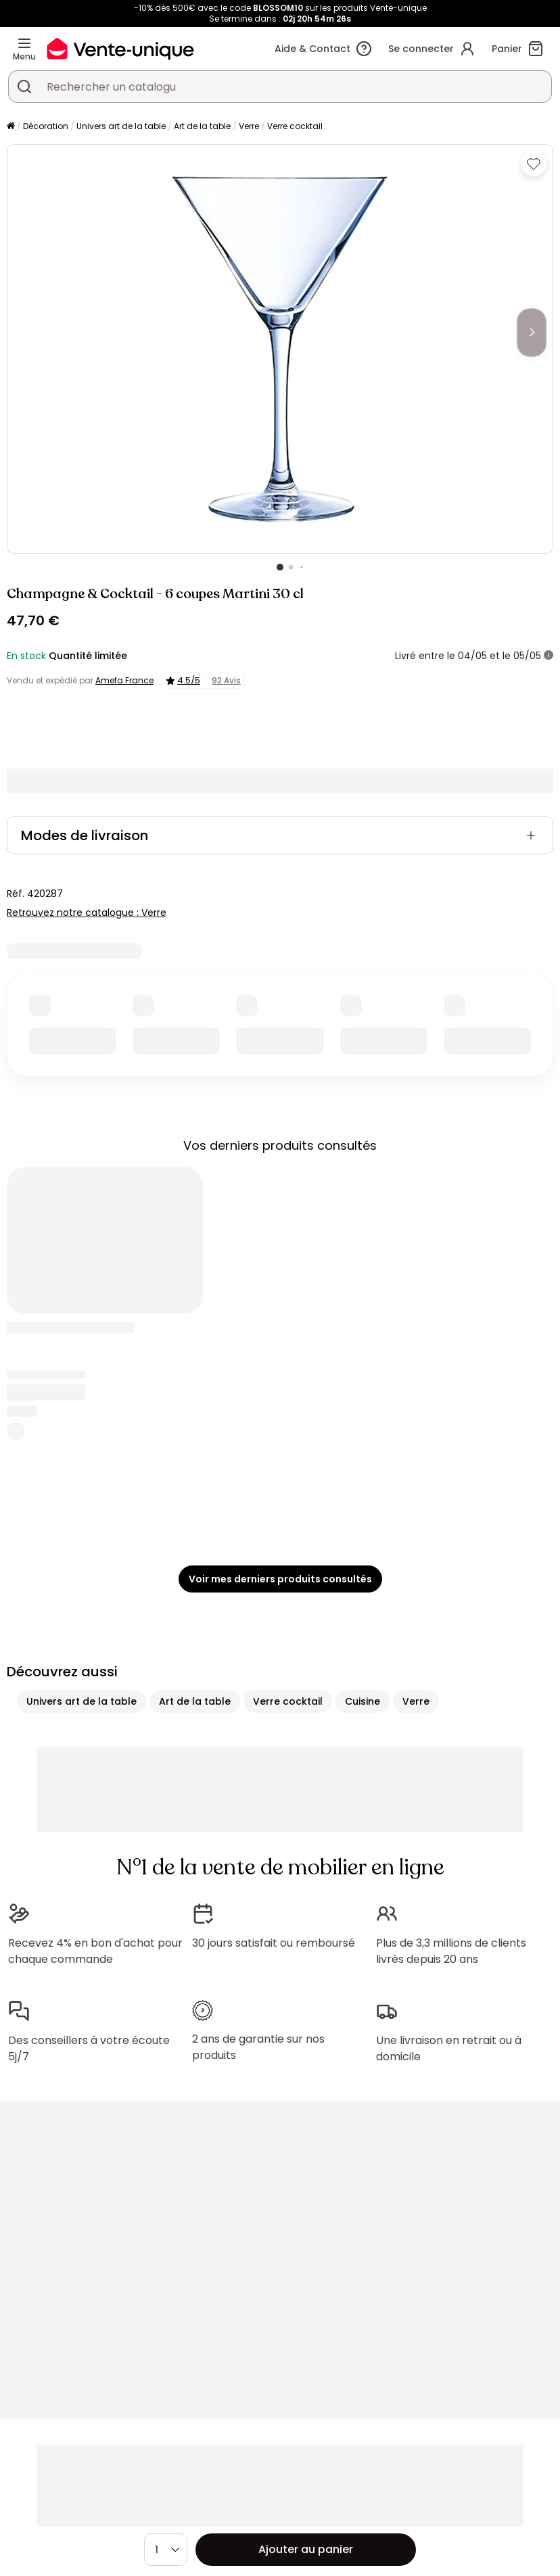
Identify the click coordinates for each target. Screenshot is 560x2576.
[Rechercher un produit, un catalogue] (24, 86)
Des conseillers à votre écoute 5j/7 (89, 2048)
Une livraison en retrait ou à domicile (448, 2048)
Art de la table (202, 126)
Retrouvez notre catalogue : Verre (86, 912)
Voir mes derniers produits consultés (280, 1579)
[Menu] (24, 43)
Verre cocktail (295, 126)
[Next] (531, 332)
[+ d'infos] (548, 655)
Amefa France (124, 680)
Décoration (45, 126)
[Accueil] (11, 126)
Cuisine (362, 1701)
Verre (249, 126)
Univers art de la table (121, 126)
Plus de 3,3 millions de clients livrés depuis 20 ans (451, 1951)
